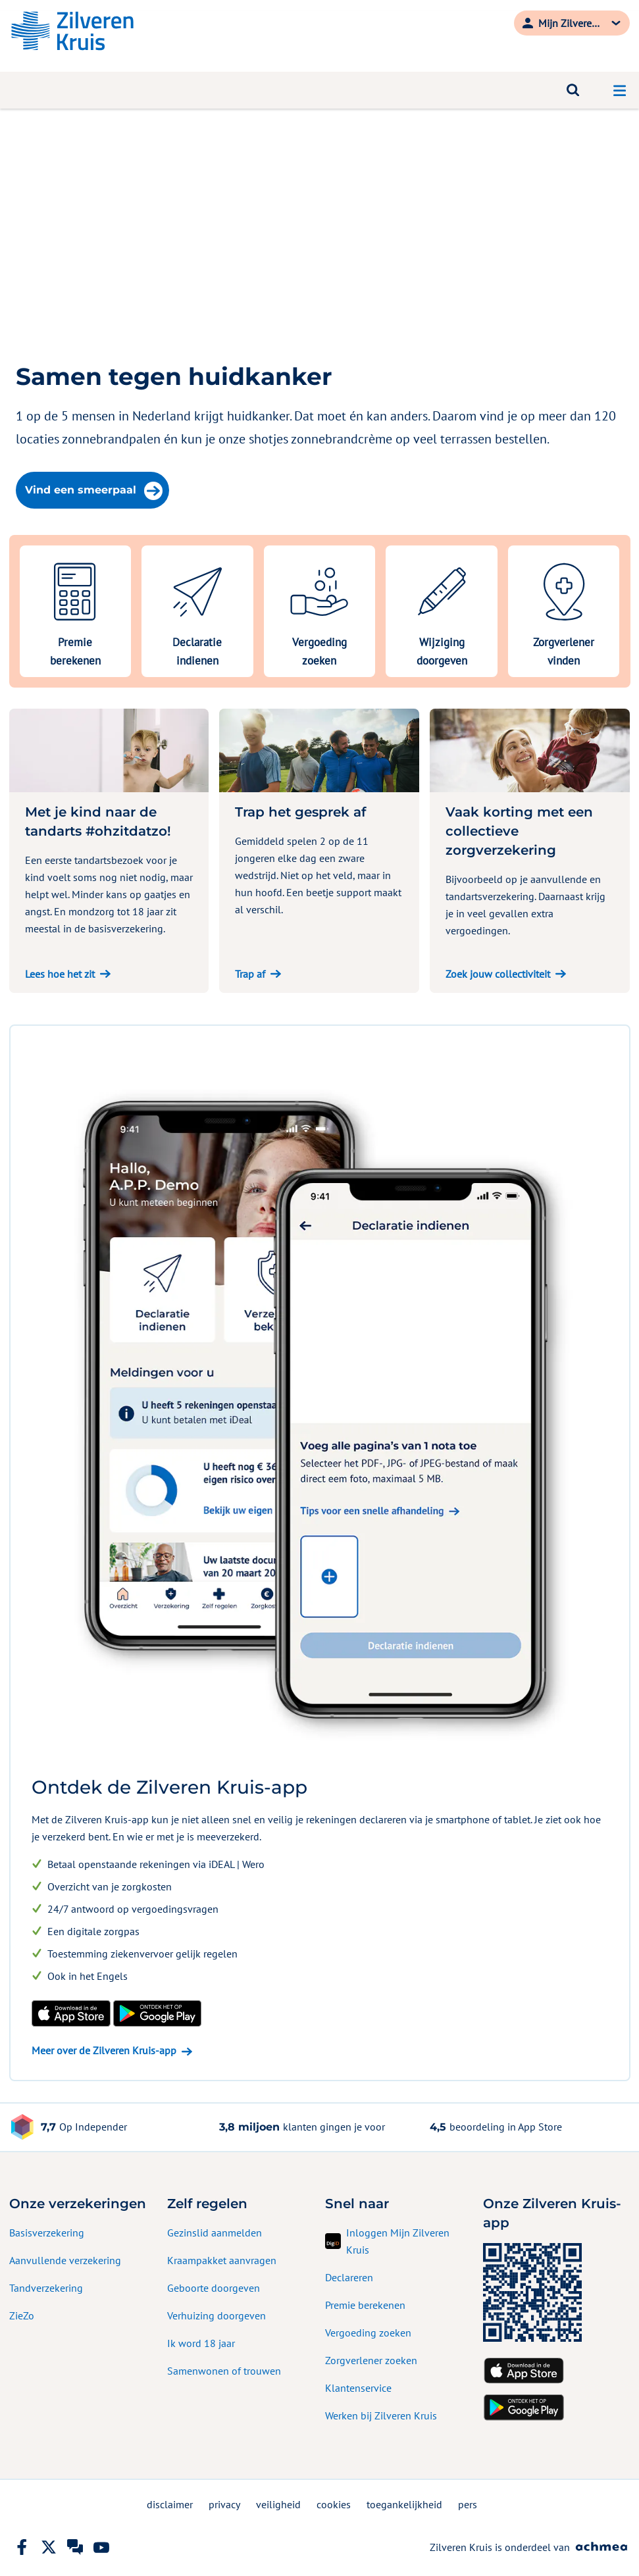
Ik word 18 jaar (201, 2343)
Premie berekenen (365, 2304)
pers (467, 2504)
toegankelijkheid (404, 2504)
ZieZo (21, 2315)
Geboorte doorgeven (213, 2287)
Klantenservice (358, 2387)
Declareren (349, 2277)
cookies (334, 2504)
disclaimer (170, 2504)
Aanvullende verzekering (65, 2260)
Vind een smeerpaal (94, 491)
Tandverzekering (46, 2287)
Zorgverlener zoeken (371, 2360)
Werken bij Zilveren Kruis (381, 2415)
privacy (224, 2504)
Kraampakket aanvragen (221, 2260)
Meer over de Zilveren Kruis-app (104, 2050)
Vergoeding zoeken (368, 2332)
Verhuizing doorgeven (216, 2315)
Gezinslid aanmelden (214, 2232)
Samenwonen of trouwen (224, 2370)
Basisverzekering (46, 2232)
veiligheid (278, 2504)
